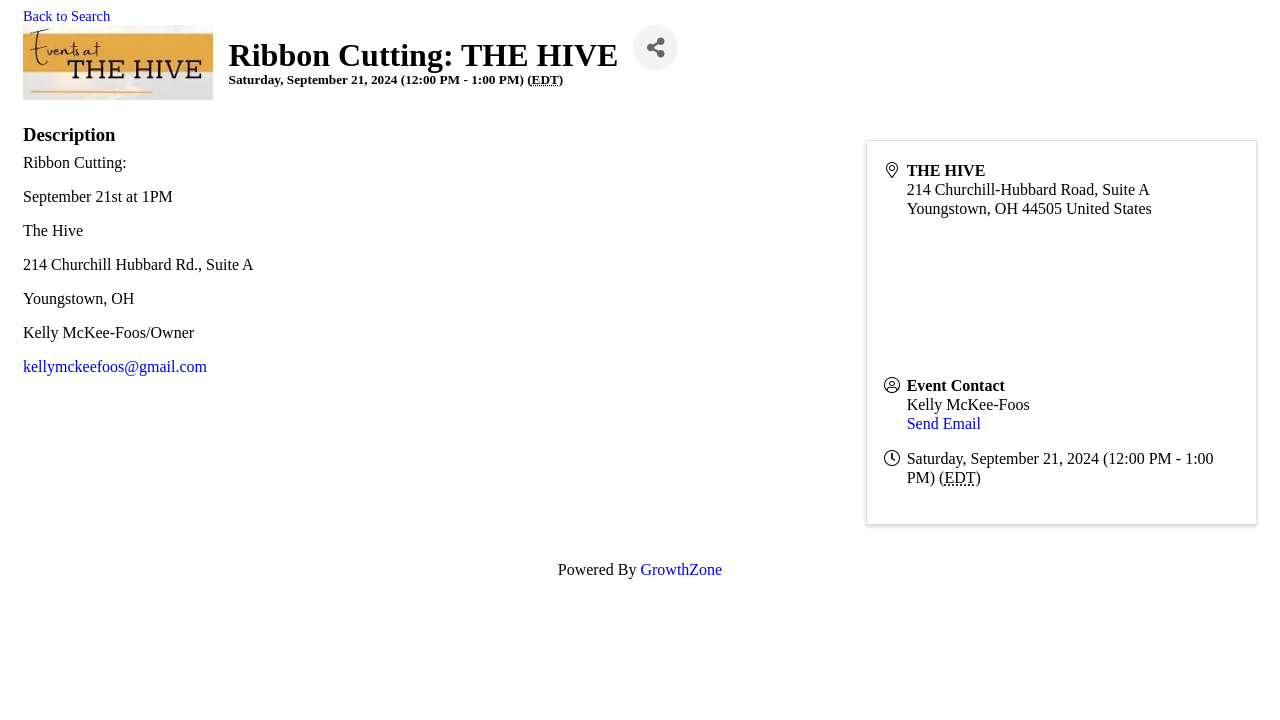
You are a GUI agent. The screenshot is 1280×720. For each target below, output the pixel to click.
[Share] (655, 47)
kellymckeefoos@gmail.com (115, 366)
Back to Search (66, 16)
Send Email (944, 423)
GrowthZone (681, 569)
